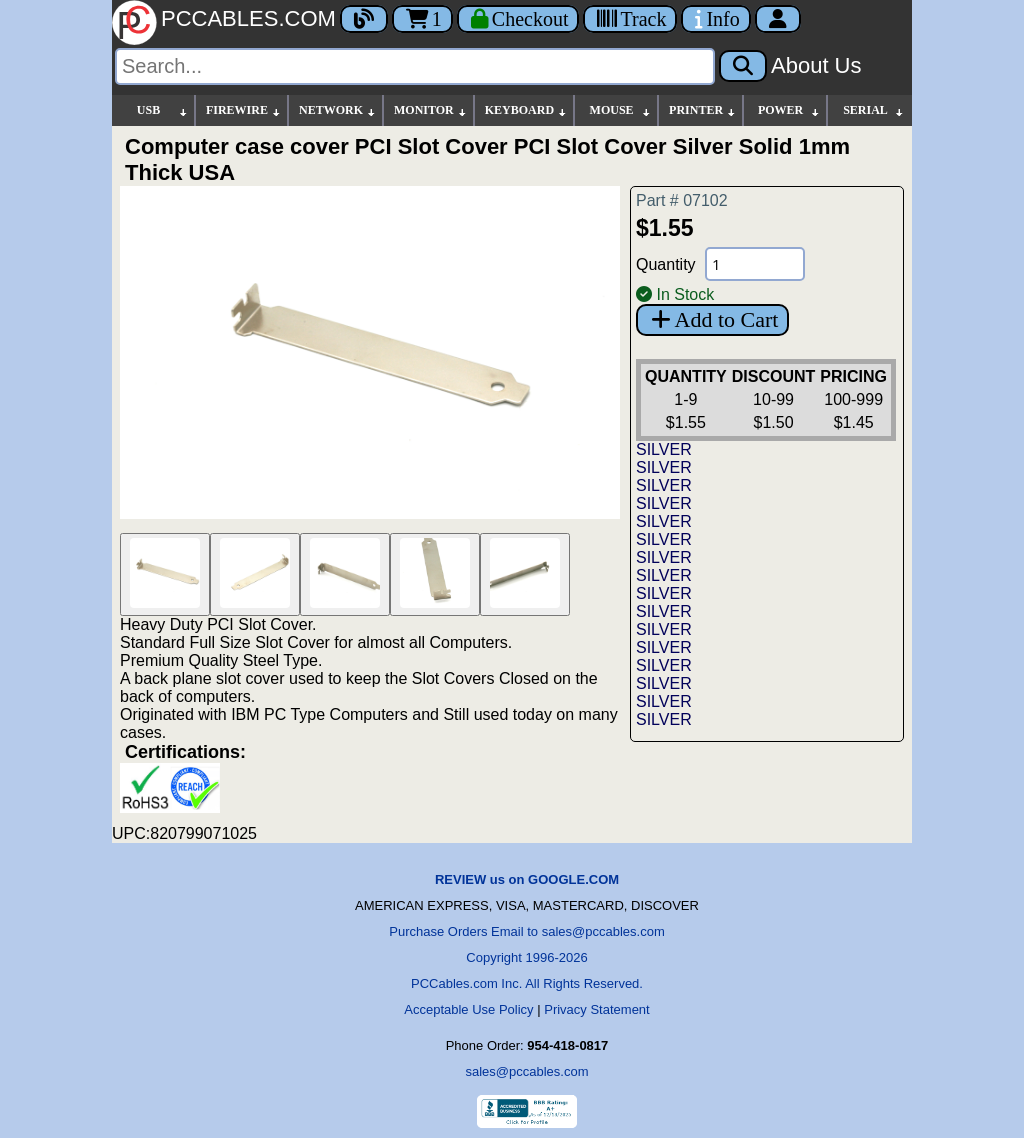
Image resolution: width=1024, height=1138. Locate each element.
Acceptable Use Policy (468, 1009)
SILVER (664, 449)
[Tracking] (630, 19)
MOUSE (621, 110)
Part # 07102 (682, 200)
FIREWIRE (244, 110)
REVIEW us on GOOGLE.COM (527, 879)
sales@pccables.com (526, 1071)
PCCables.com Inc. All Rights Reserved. (527, 983)
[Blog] (364, 19)
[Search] (415, 66)
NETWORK (338, 110)
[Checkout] (518, 19)
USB (163, 110)
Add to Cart (712, 319)
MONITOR (431, 110)
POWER (789, 110)
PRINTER (703, 110)
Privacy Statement (597, 1009)
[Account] (778, 19)
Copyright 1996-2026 (526, 957)
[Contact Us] (715, 19)
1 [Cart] (422, 19)
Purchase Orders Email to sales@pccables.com (526, 931)
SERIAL (874, 110)
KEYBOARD (526, 110)
